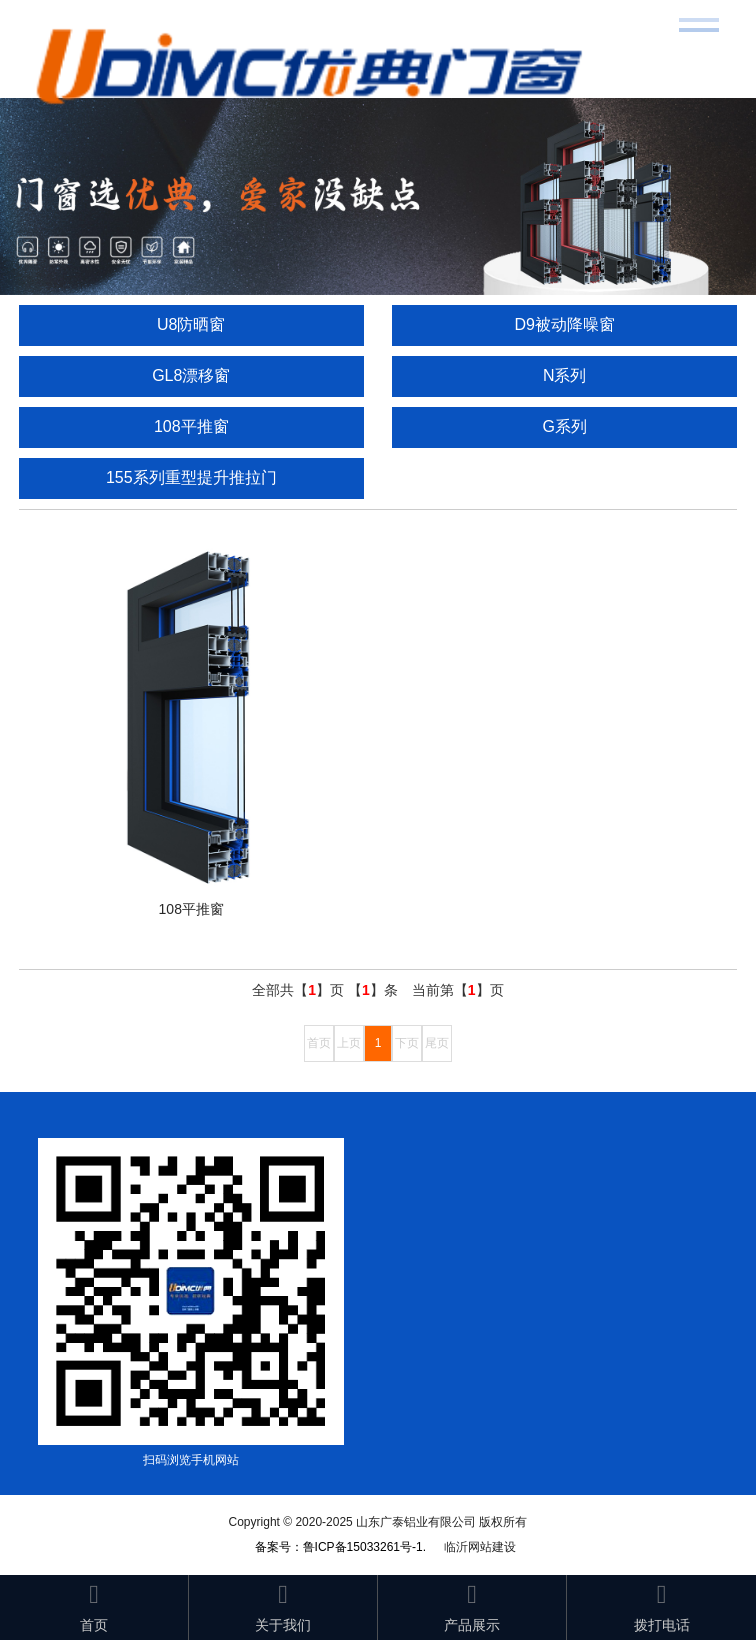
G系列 (564, 426)
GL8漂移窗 (191, 375)
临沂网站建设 (480, 1547)
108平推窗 (191, 426)
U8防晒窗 (191, 324)
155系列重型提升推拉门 (191, 477)
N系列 (565, 375)
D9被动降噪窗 (564, 324)
